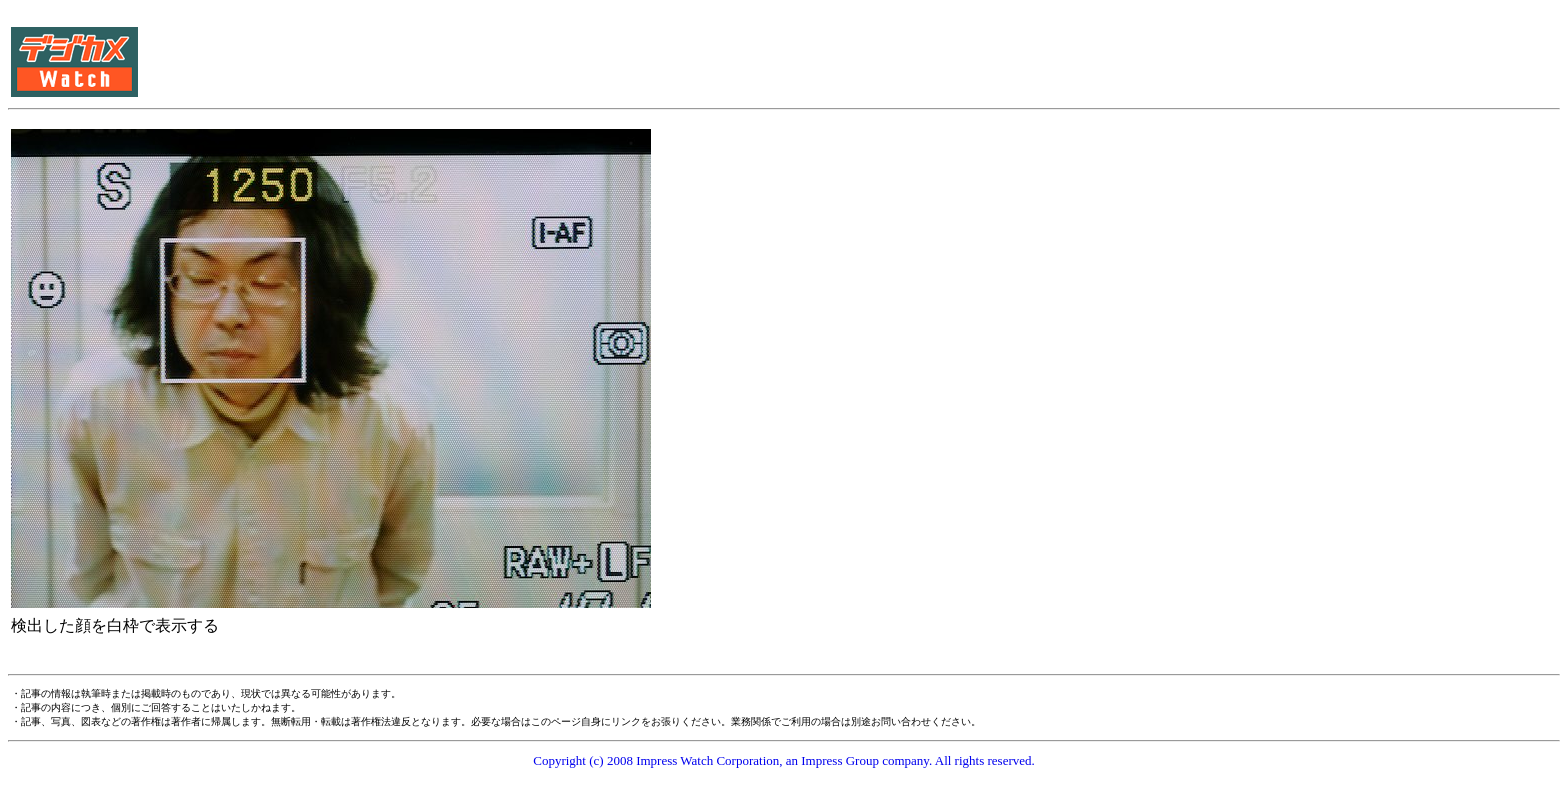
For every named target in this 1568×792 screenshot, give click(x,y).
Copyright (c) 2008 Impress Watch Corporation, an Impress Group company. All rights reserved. (784, 760)
